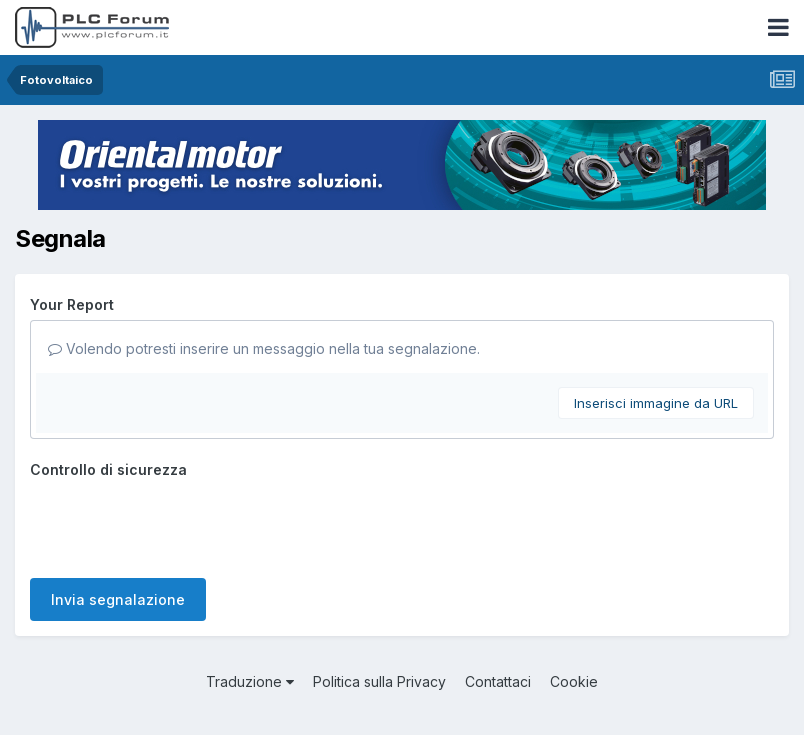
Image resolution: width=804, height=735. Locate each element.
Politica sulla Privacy (379, 681)
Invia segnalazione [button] (118, 599)
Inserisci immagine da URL (656, 403)
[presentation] (182, 524)
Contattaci (498, 681)
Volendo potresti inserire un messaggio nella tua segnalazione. (264, 348)
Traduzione (250, 681)
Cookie (574, 681)
